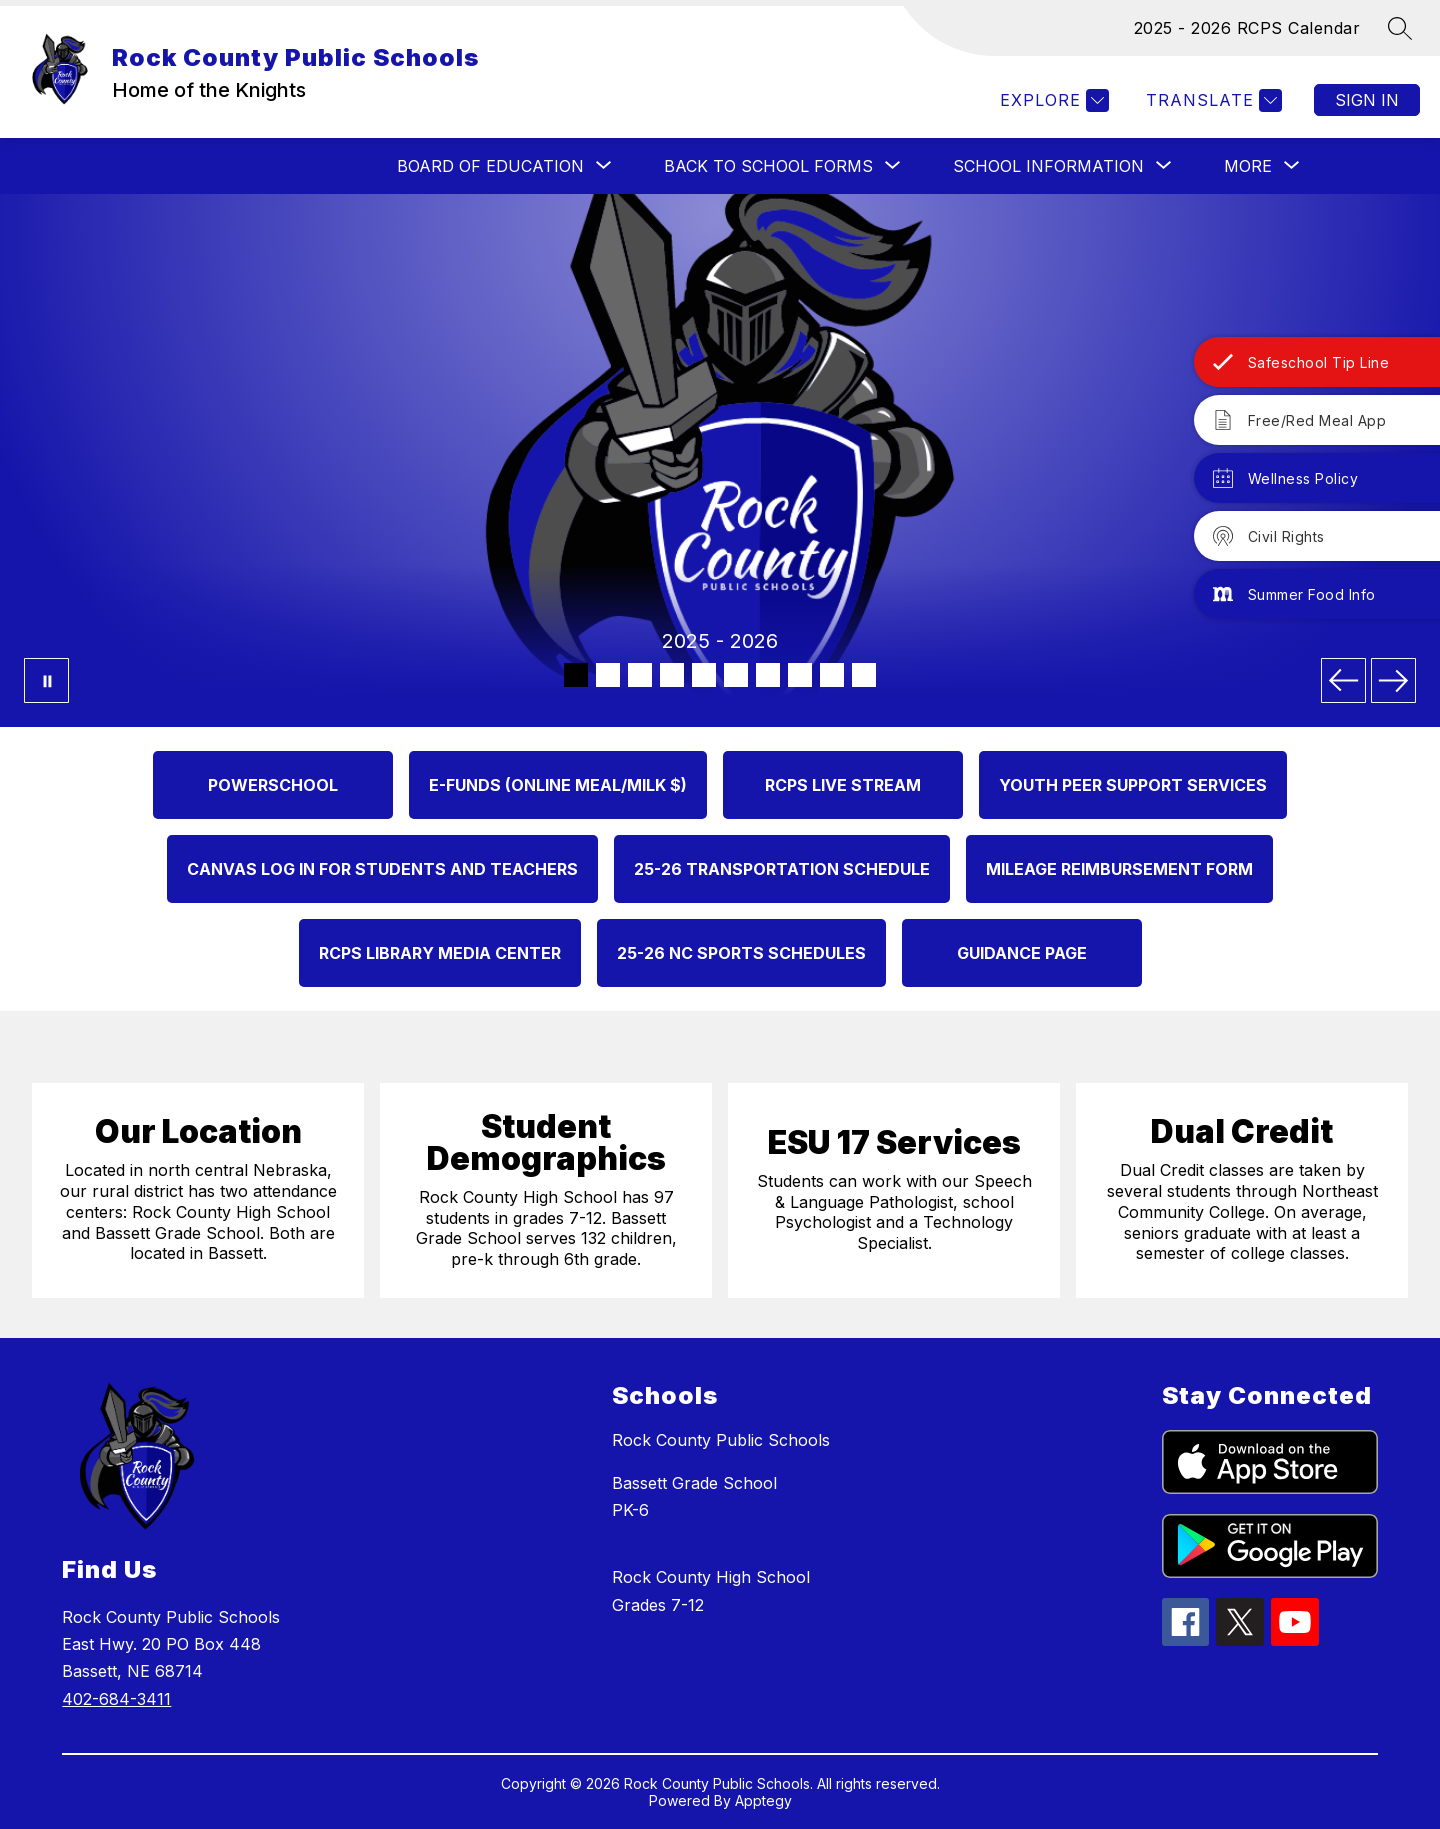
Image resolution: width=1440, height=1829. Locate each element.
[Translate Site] (1211, 100)
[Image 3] (640, 675)
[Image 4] (672, 675)
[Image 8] (800, 675)
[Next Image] (1393, 680)
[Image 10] (864, 675)
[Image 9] (832, 675)
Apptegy (763, 1800)
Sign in (1367, 100)
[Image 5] (704, 675)
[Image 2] (608, 675)
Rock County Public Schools (721, 1440)
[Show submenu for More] (1248, 166)
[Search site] (1400, 28)
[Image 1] (576, 675)
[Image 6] (736, 675)
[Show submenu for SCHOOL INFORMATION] (1048, 166)
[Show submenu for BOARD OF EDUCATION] (490, 166)
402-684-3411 (116, 1699)
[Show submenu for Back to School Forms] (768, 166)
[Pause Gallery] (46, 680)
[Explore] (1052, 100)
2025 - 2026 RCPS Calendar (1247, 28)
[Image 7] (768, 675)
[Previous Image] (1343, 680)
